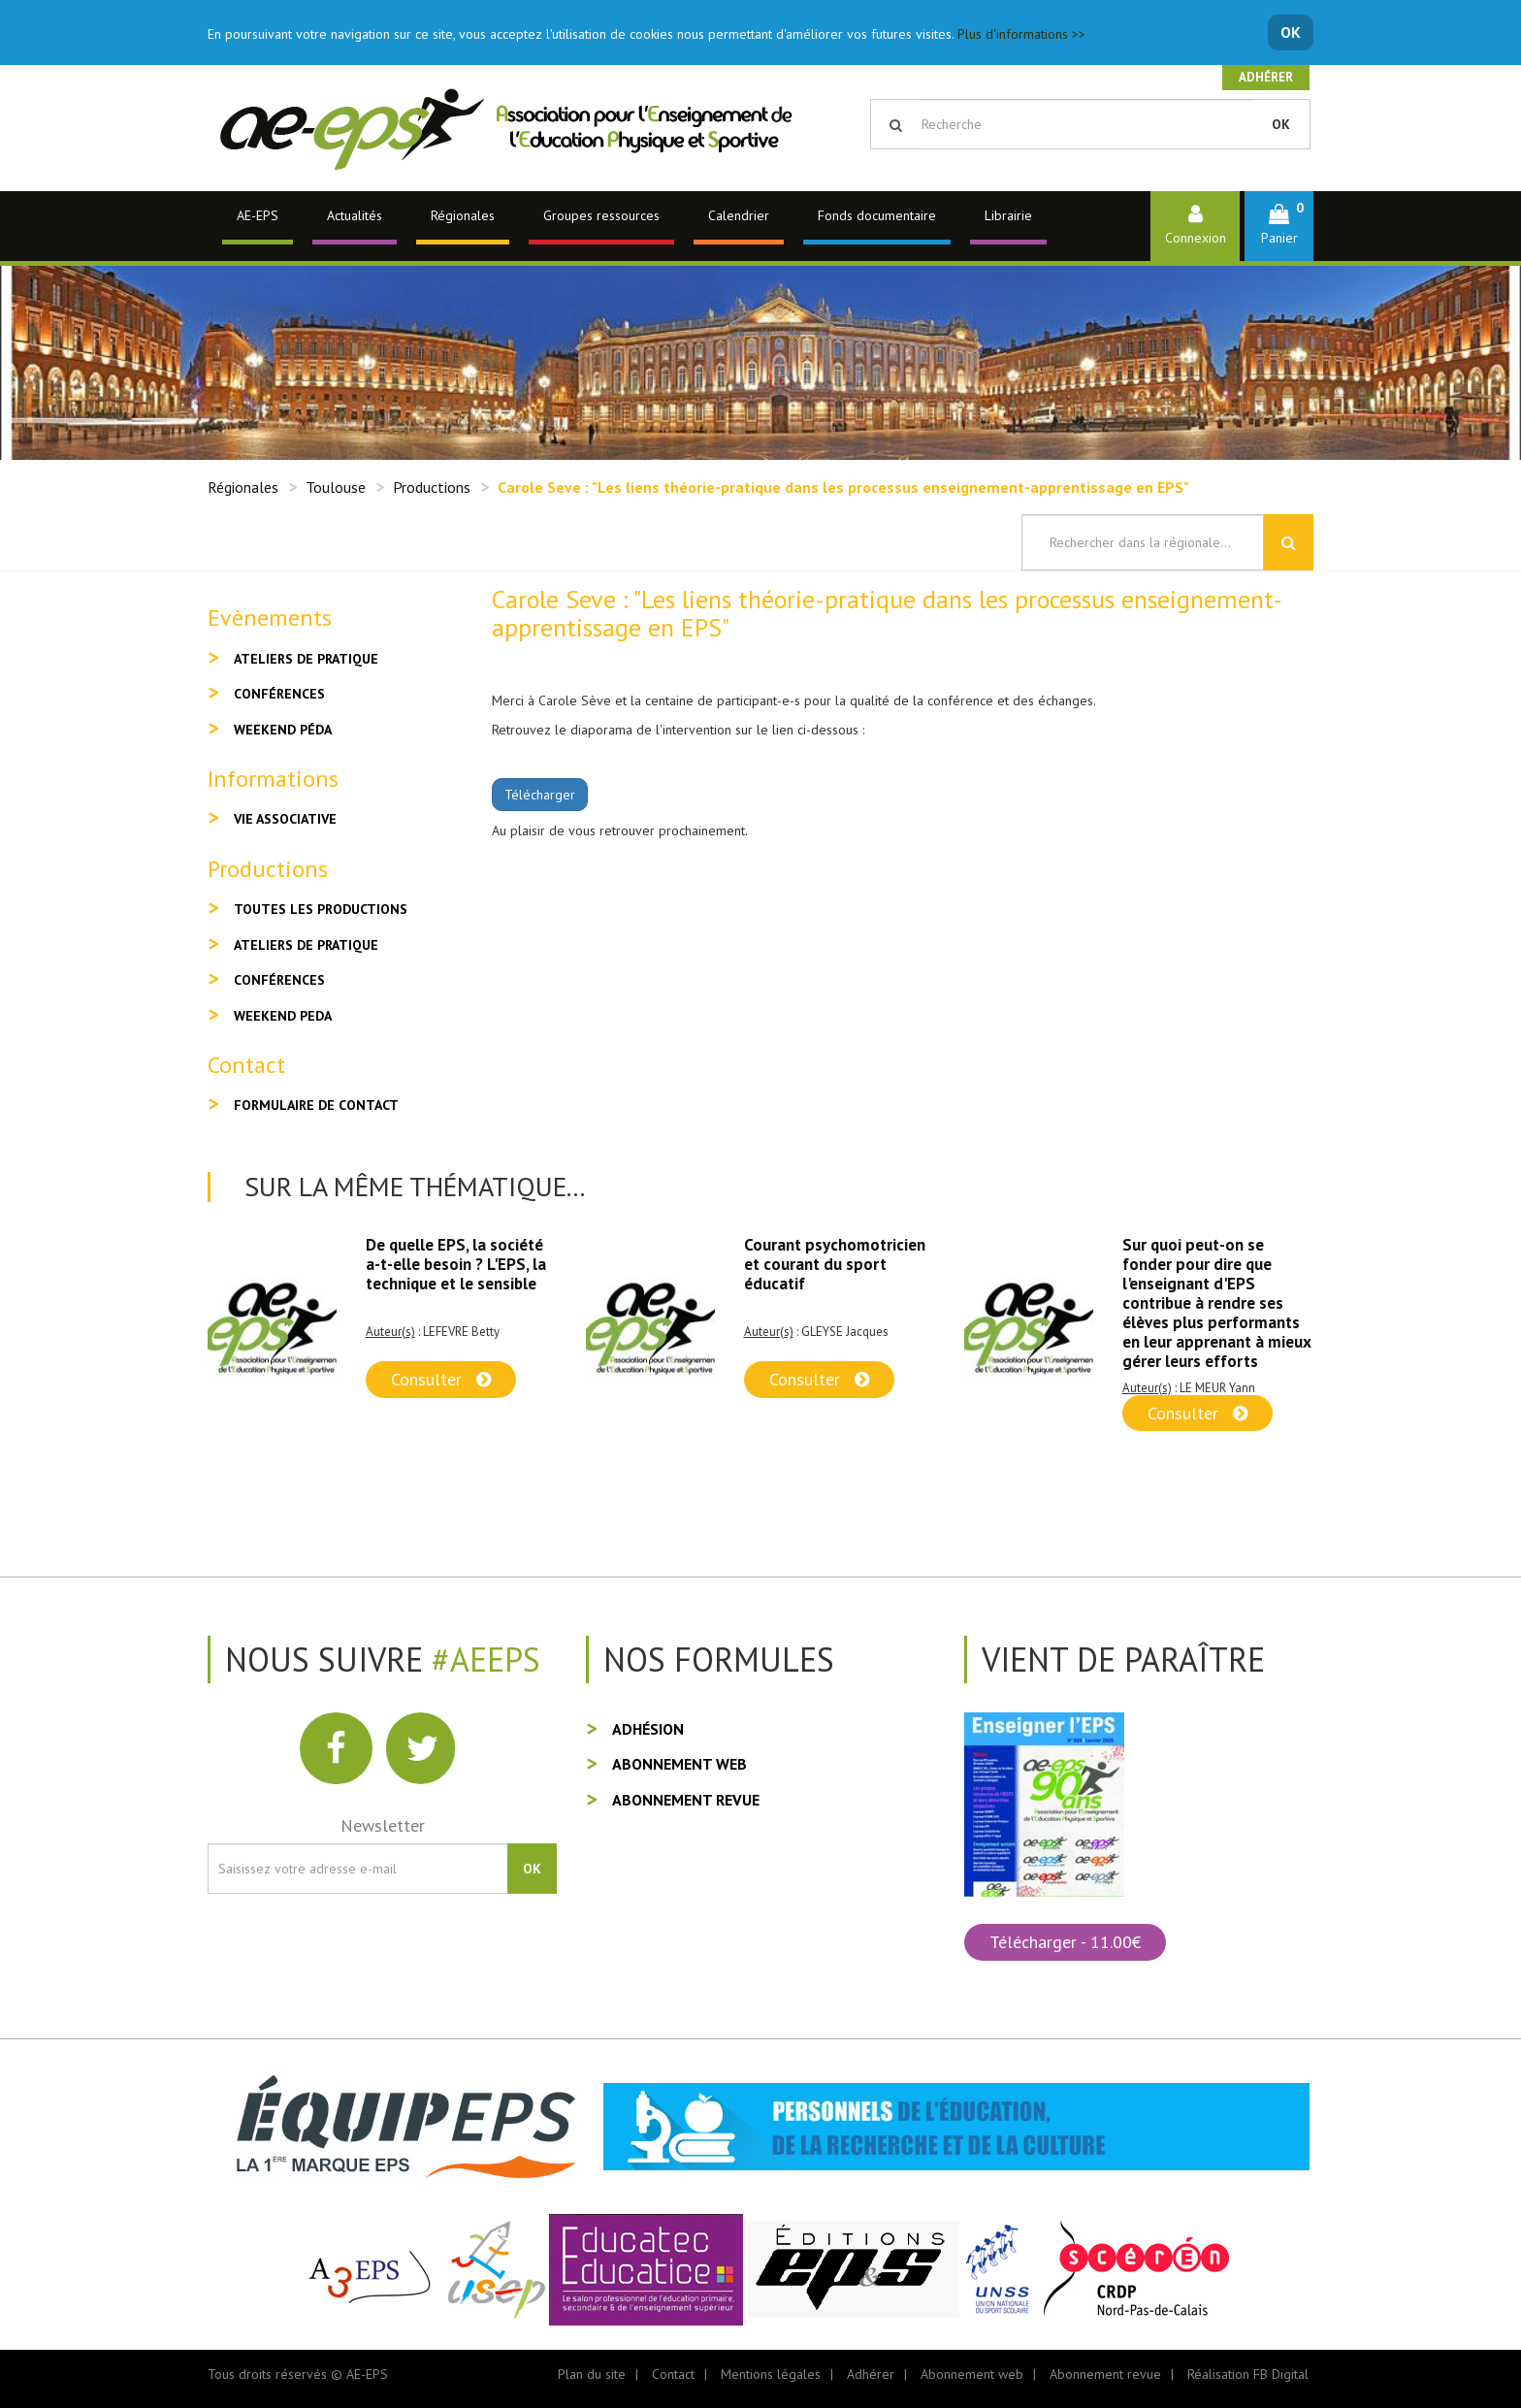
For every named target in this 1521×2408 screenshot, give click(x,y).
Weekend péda (283, 729)
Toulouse (336, 487)
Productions (431, 487)
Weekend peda (283, 1016)
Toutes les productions (320, 909)
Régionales (463, 215)
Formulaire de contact (316, 1105)
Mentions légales (771, 2374)
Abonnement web (679, 1763)
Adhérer (1266, 77)
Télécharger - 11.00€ (1065, 1942)
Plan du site (592, 2374)
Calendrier (738, 215)
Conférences (279, 693)
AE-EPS (257, 215)
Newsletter (382, 1825)
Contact (673, 2374)
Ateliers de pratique (306, 658)
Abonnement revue (686, 1799)
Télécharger (539, 794)
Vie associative (285, 819)
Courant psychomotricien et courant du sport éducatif (834, 1264)
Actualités (354, 215)
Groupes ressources (601, 215)
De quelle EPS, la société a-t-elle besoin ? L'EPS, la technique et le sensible (456, 1264)
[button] (1279, 225)
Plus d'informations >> (1021, 34)
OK (1290, 32)
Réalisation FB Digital (1248, 2374)
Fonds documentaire (877, 215)
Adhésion (648, 1729)
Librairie (1008, 215)
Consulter (441, 1379)
